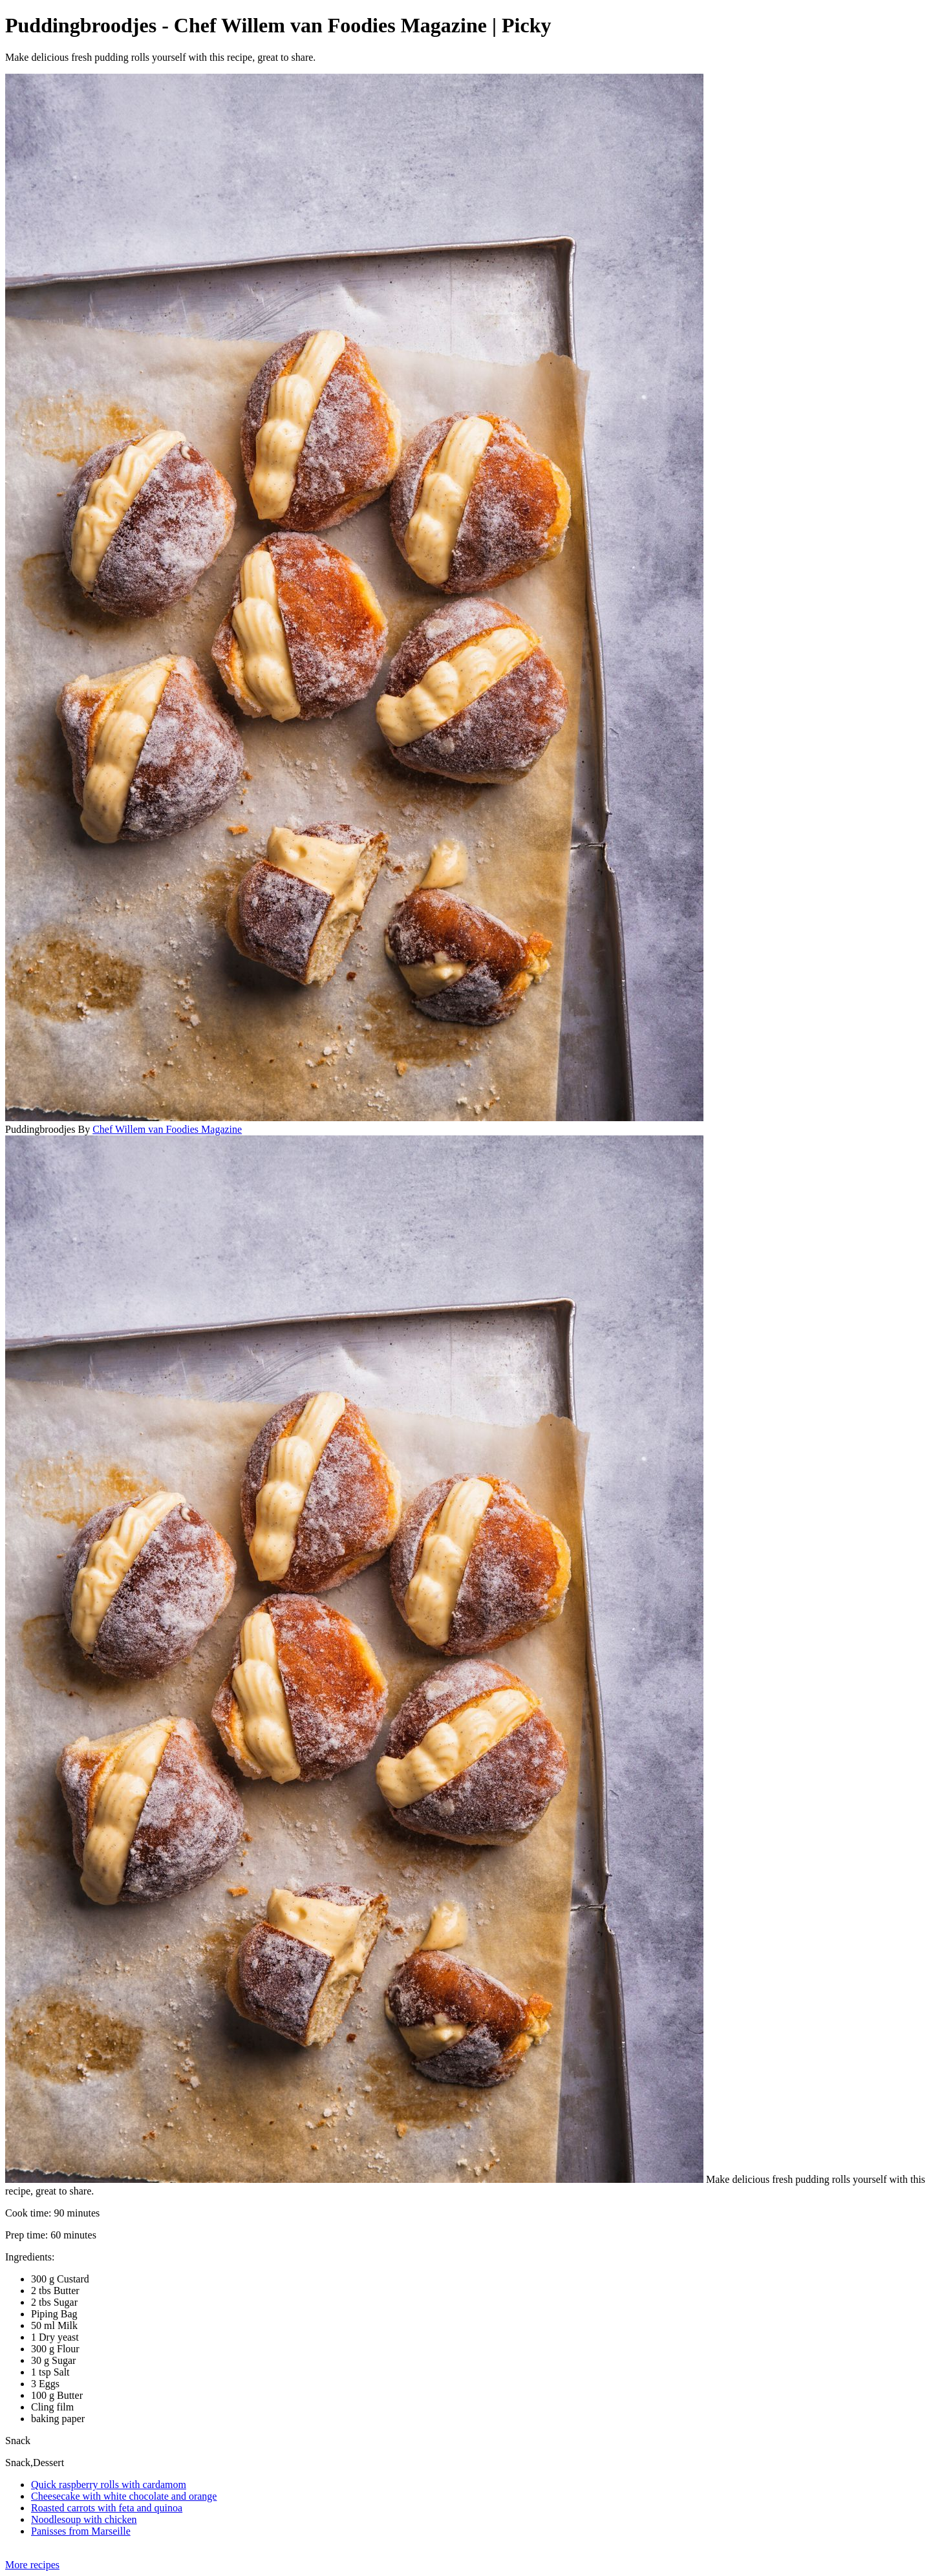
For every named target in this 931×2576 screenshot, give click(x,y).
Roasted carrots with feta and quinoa (106, 2507)
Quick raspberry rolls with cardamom (108, 2484)
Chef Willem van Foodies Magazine (167, 1129)
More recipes (32, 2564)
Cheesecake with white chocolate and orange (124, 2496)
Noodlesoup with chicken (84, 2519)
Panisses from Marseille (81, 2531)
